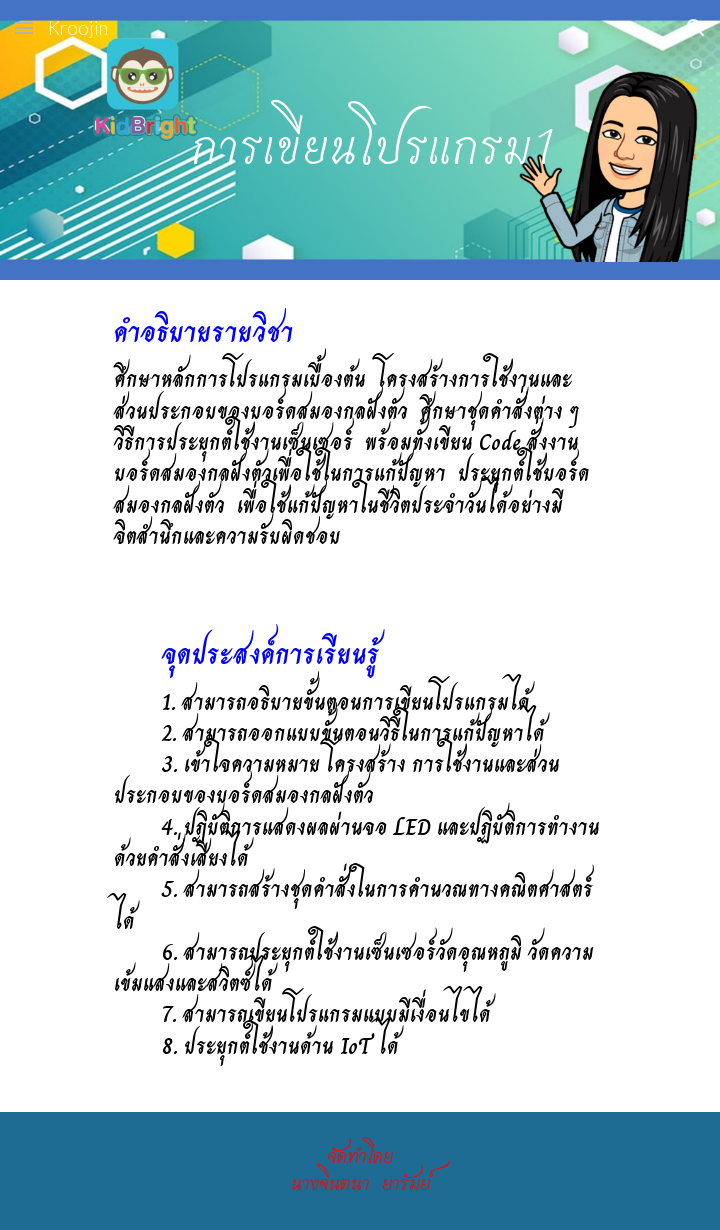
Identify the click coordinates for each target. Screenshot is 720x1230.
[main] (359, 140)
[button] (24, 27)
